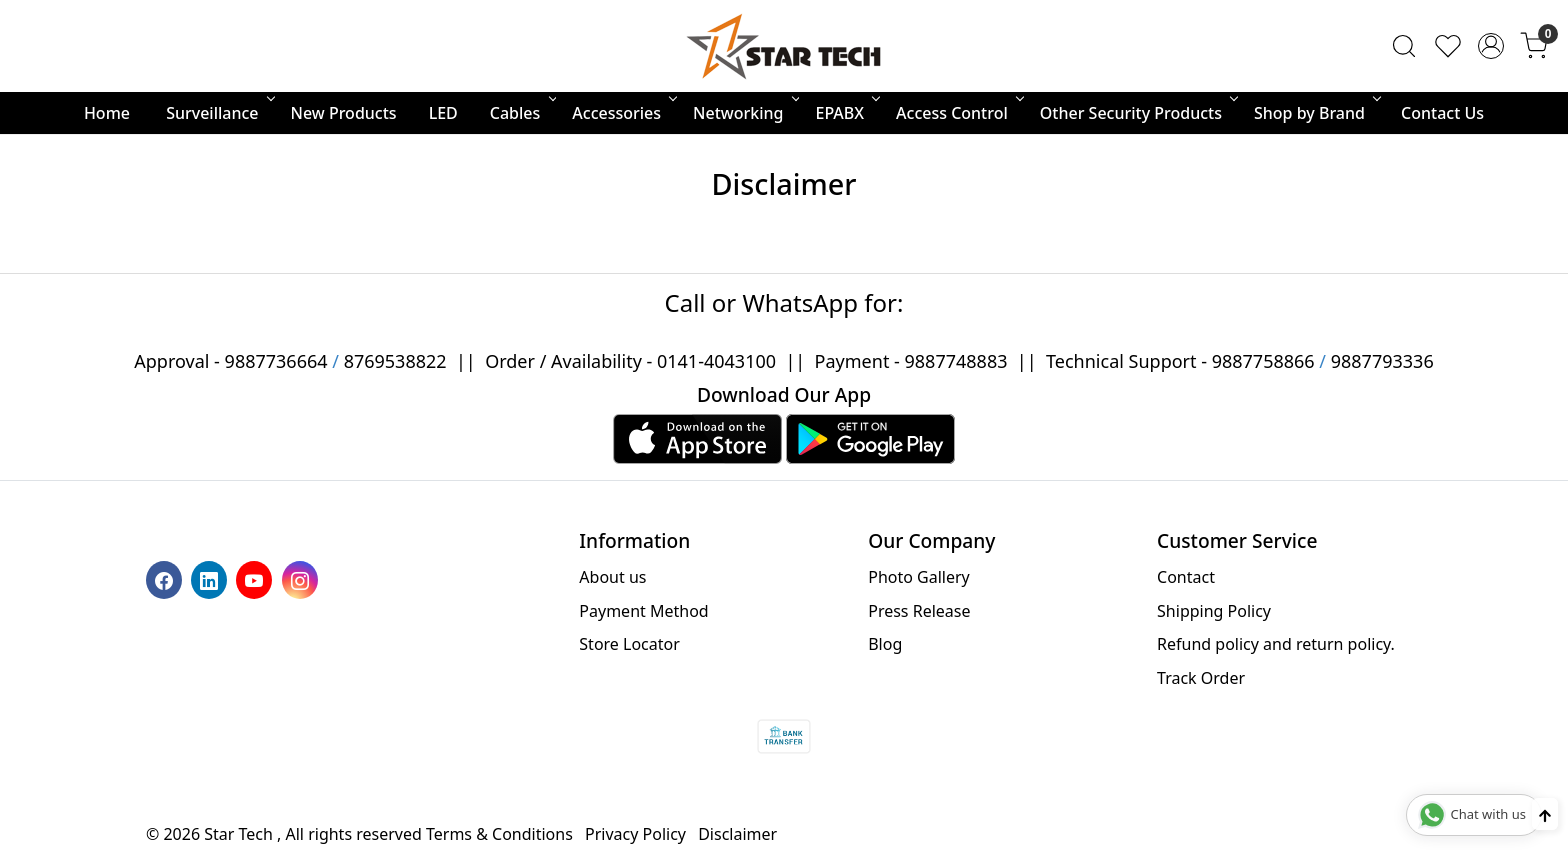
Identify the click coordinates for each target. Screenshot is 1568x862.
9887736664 (276, 361)
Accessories (623, 113)
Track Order (1201, 678)
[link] (1404, 46)
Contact (1186, 577)
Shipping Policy (1214, 611)
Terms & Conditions (499, 834)
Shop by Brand (1316, 113)
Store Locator (629, 644)
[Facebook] (166, 579)
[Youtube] (256, 579)
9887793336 (1382, 361)
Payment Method (643, 611)
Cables (522, 113)
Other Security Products (1137, 113)
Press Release (919, 611)
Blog (885, 644)
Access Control (958, 113)
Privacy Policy (635, 834)
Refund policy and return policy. (1276, 644)
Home (107, 113)
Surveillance (218, 113)
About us (612, 577)
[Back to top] (1545, 814)
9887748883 (956, 361)
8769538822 (395, 361)
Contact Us (1442, 113)
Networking (744, 113)
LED (443, 113)
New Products (344, 113)
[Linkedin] (211, 579)
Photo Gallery (919, 577)
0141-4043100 (716, 361)
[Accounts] (1491, 46)
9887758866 (1263, 361)
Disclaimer (737, 834)
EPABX (846, 113)
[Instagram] (302, 579)
